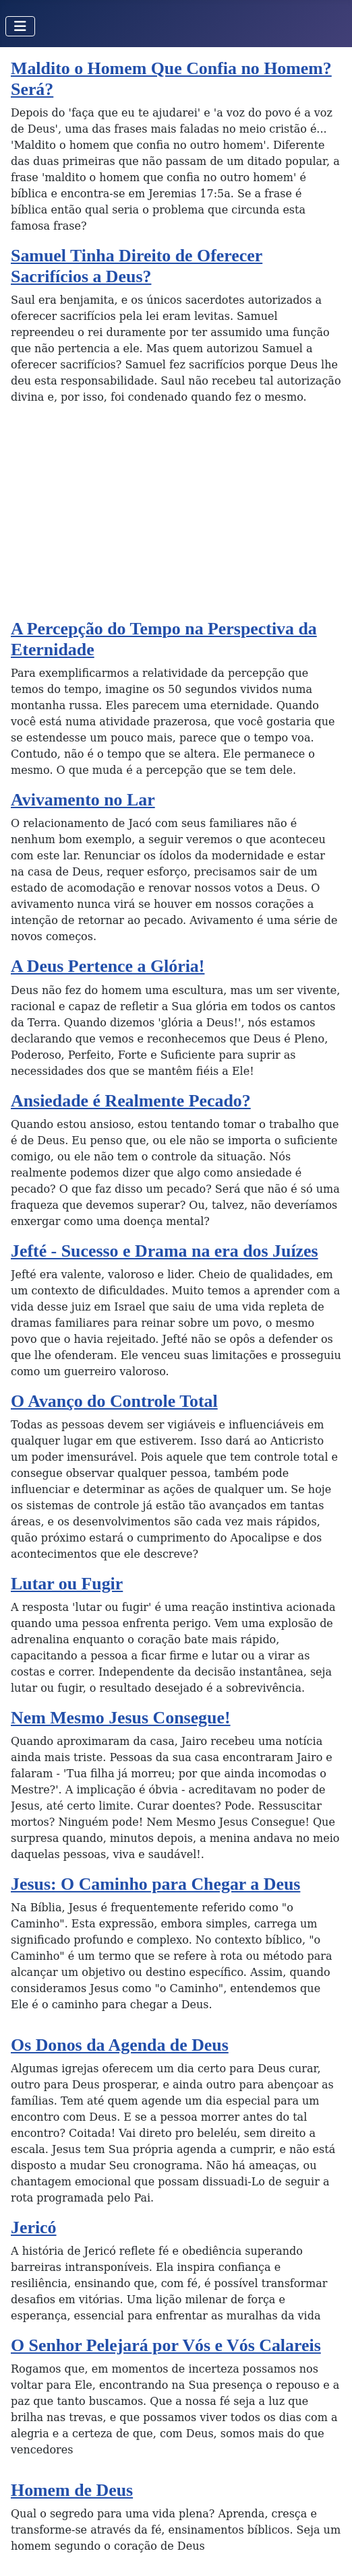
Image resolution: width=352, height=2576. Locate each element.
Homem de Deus (72, 2490)
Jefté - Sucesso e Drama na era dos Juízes (164, 1251)
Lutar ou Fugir (67, 1583)
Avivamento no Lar (83, 800)
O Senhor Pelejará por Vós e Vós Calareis (166, 2345)
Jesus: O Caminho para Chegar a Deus (155, 1884)
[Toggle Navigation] (20, 26)
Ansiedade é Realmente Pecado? (131, 1101)
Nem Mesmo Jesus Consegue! (121, 1717)
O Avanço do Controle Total (114, 1401)
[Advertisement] (176, 517)
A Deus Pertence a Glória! (107, 966)
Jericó (34, 2227)
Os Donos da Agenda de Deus (120, 2045)
